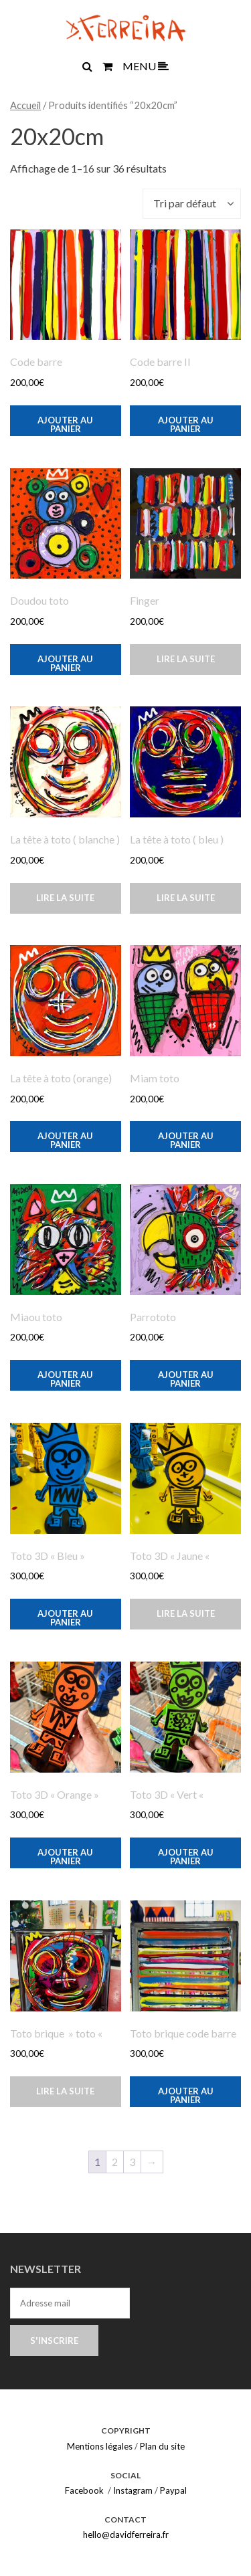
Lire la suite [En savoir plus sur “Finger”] (186, 659)
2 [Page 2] (115, 2161)
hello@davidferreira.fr (126, 2534)
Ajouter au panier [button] (65, 424)
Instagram (133, 2490)
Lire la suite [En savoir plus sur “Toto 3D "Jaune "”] (186, 1613)
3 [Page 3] (132, 2161)
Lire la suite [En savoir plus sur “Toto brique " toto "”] (65, 2091)
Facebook (84, 2490)
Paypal (173, 2490)
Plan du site (162, 2446)
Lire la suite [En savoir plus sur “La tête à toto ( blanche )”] (65, 897)
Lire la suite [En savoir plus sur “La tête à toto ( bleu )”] (186, 897)
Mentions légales (100, 2446)
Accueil (25, 105)
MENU (145, 66)
